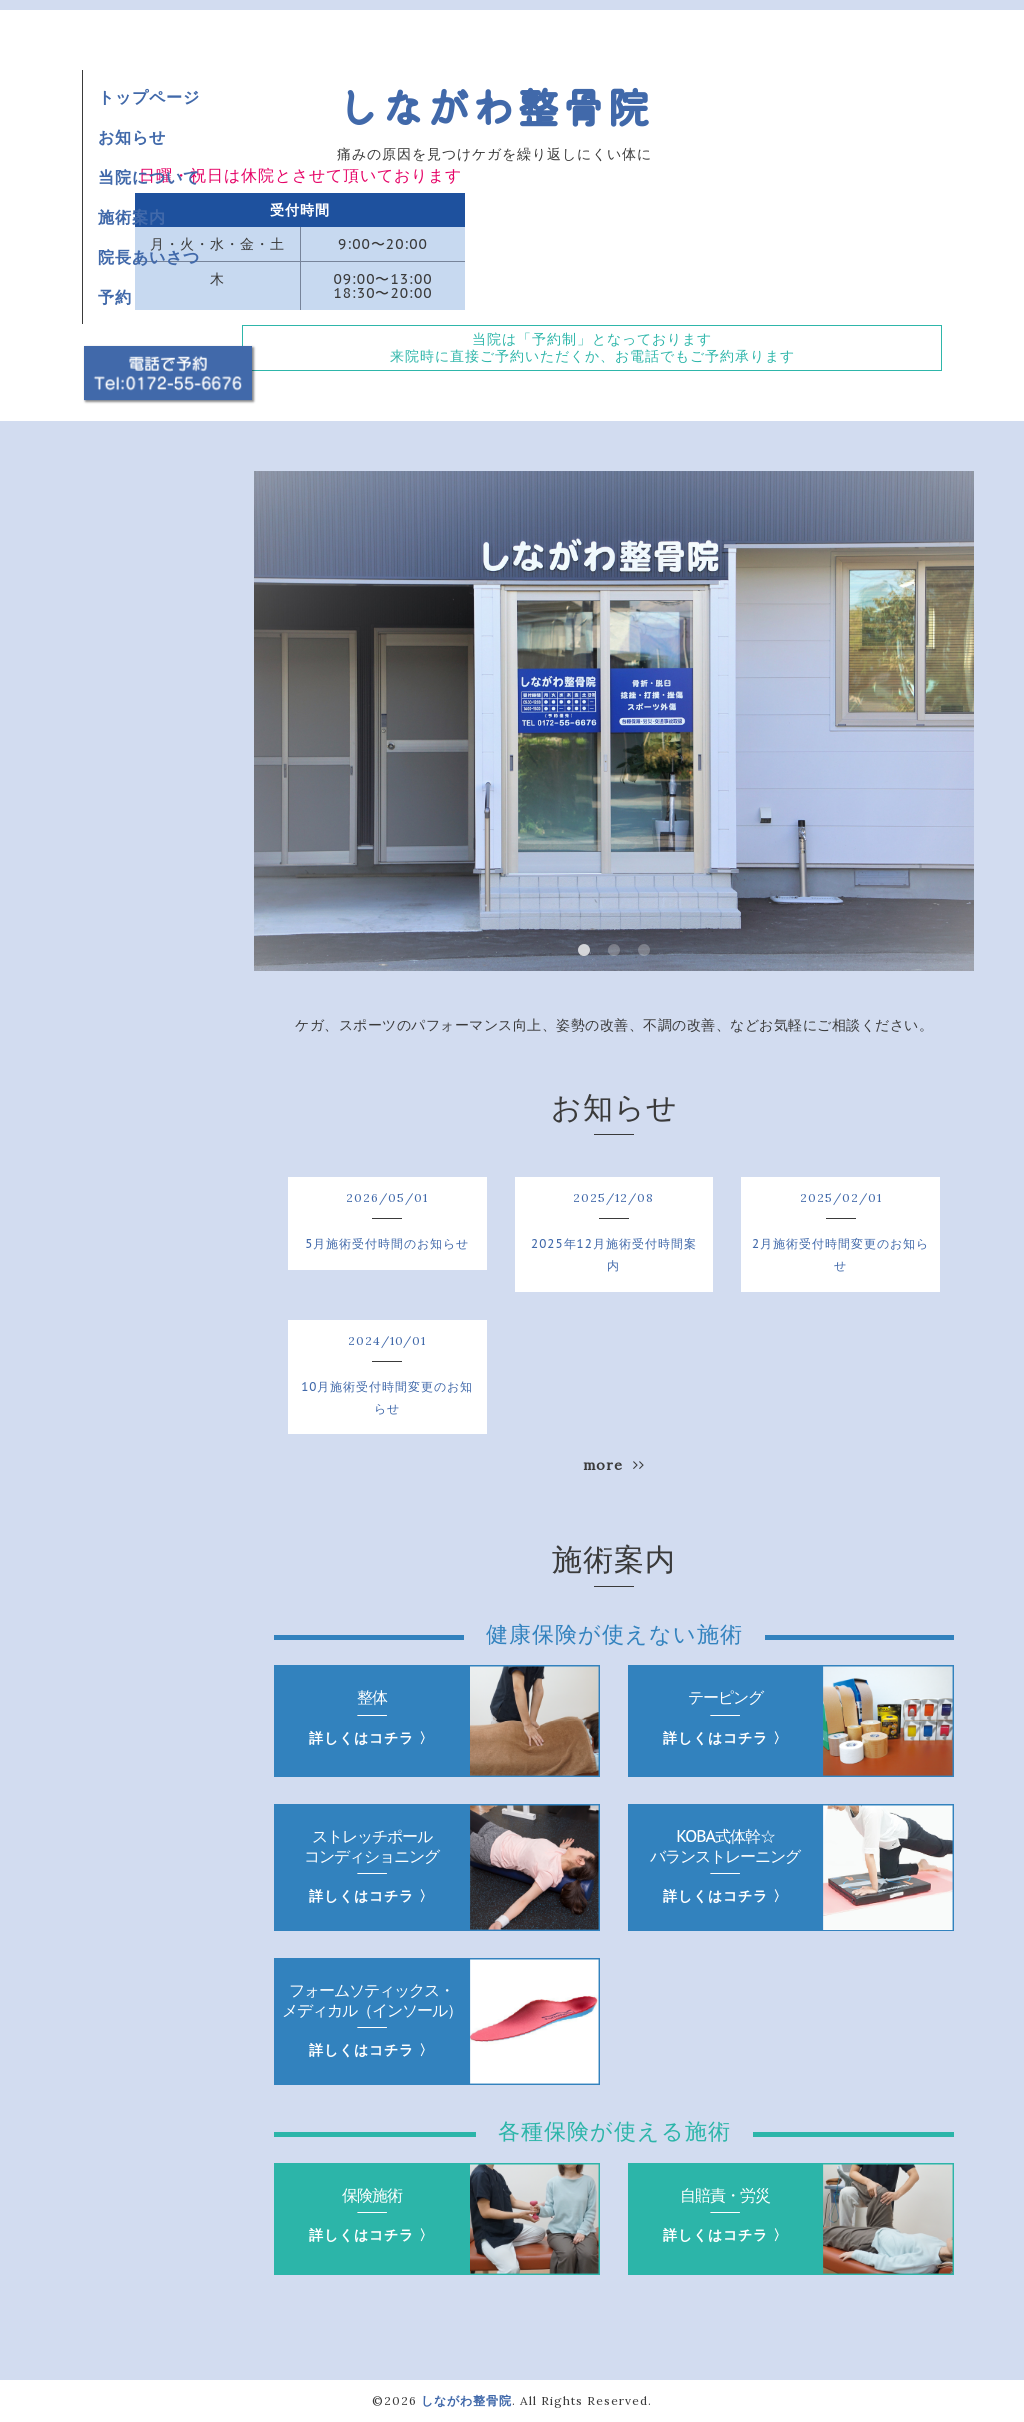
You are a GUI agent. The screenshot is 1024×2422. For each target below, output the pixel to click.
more (614, 1465)
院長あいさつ (149, 257)
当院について (149, 177)
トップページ (149, 97)
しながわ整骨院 (494, 105)
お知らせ (132, 137)
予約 (115, 297)
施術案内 (132, 217)
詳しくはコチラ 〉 (371, 1738)
